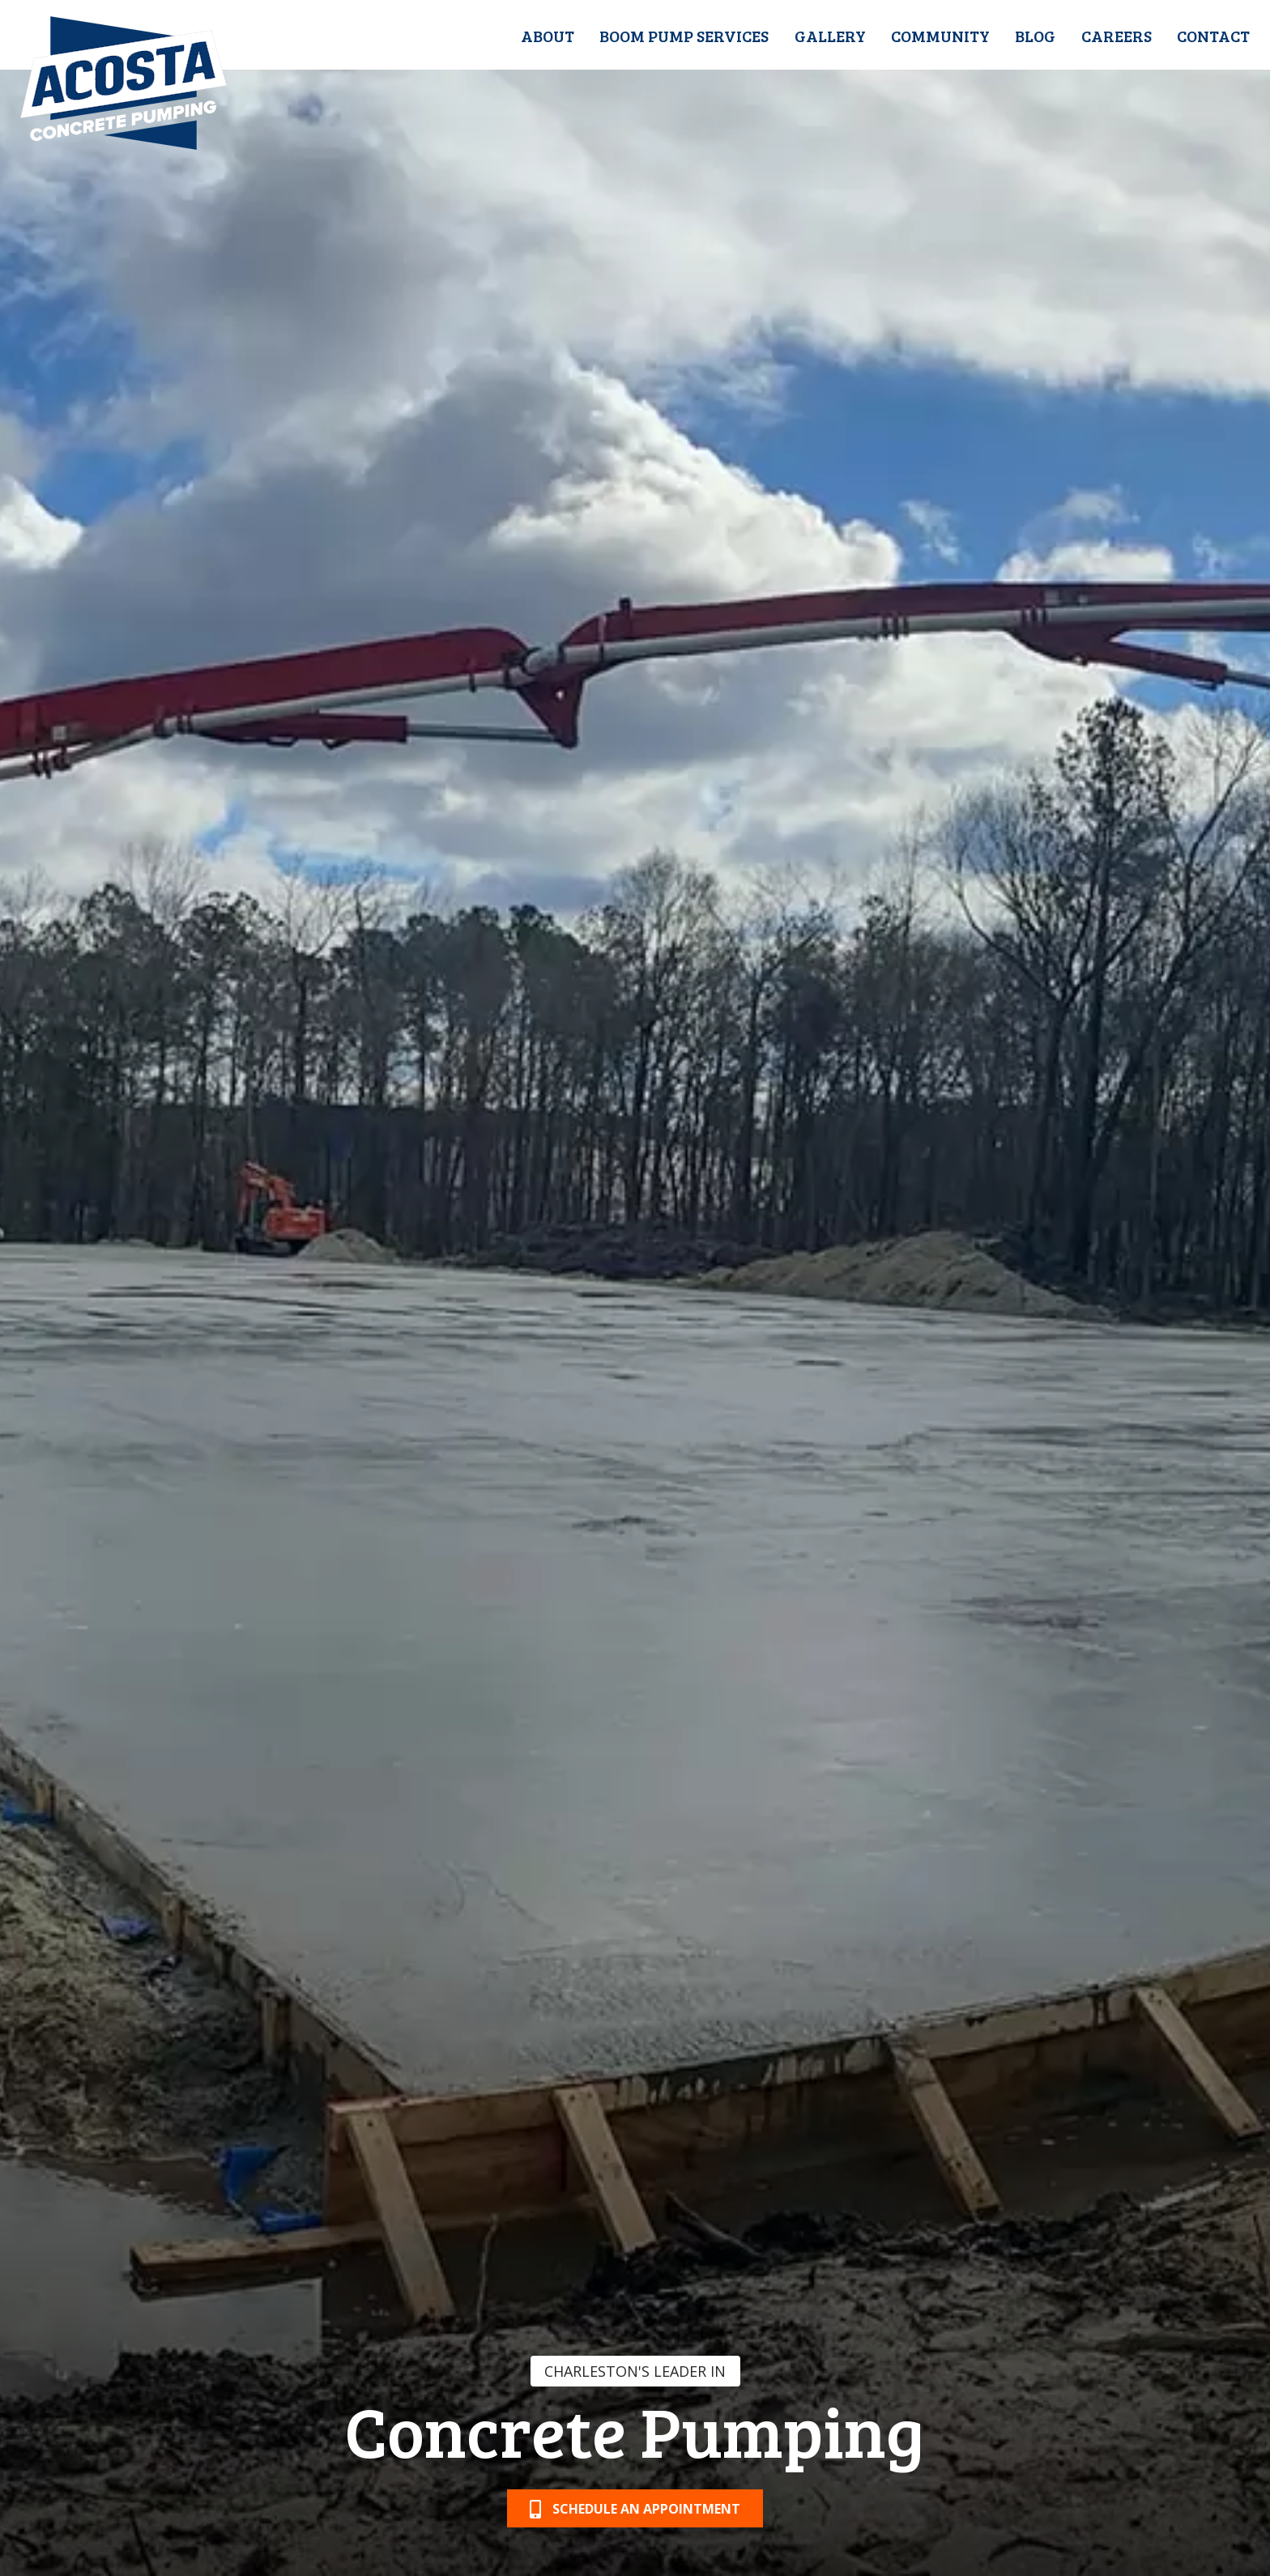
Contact (1213, 35)
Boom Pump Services (684, 35)
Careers (1116, 35)
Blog (1035, 35)
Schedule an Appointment (635, 2509)
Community (940, 35)
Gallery (830, 35)
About (547, 35)
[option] (635, 1288)
